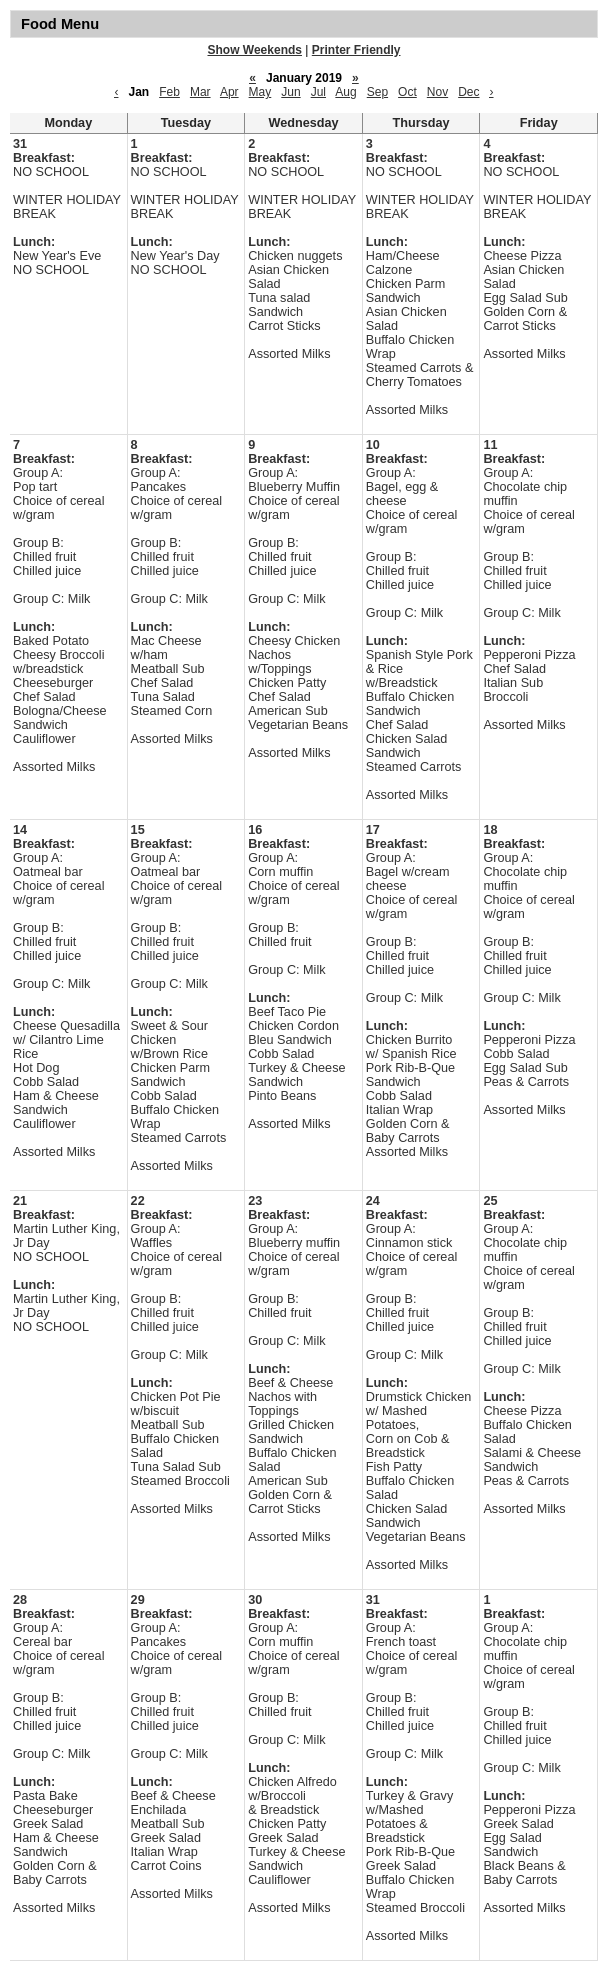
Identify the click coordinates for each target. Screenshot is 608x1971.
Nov (437, 92)
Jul (318, 92)
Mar (200, 92)
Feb (169, 92)
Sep (377, 92)
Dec (468, 92)
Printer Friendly (356, 50)
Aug (345, 92)
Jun (290, 92)
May (260, 92)
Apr (229, 92)
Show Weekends (255, 50)
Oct (407, 92)
